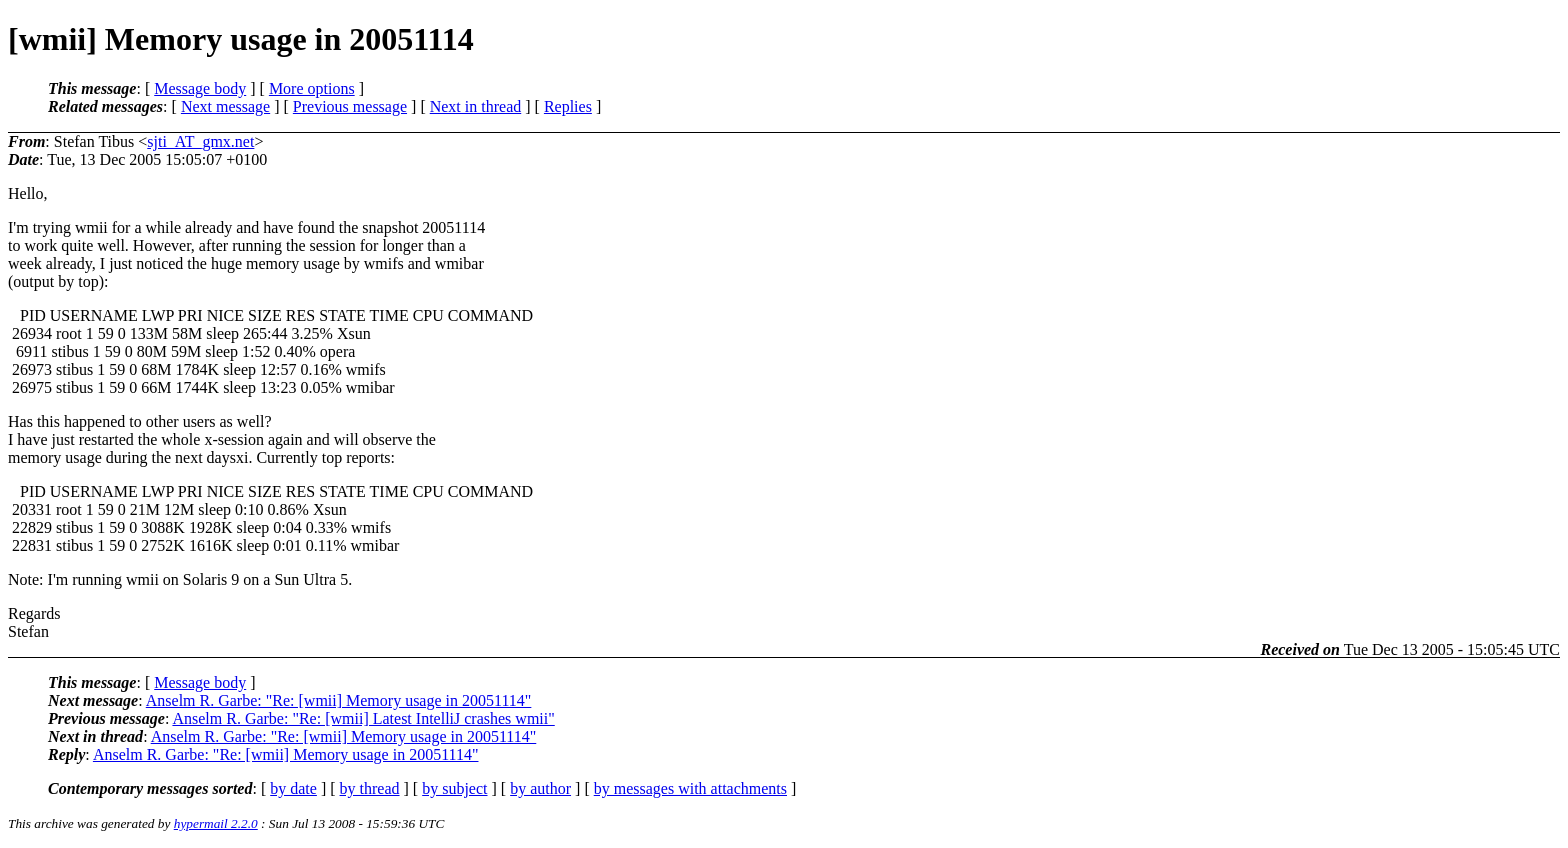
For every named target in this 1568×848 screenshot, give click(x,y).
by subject (454, 788)
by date (293, 788)
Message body (200, 88)
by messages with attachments (690, 788)
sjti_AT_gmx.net (200, 141)
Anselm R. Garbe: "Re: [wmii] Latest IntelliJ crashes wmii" (363, 718)
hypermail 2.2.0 (216, 823)
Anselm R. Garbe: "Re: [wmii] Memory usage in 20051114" (339, 700)
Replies (568, 106)
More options (312, 88)
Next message (225, 106)
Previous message (350, 106)
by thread (370, 788)
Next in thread (476, 106)
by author (540, 788)
